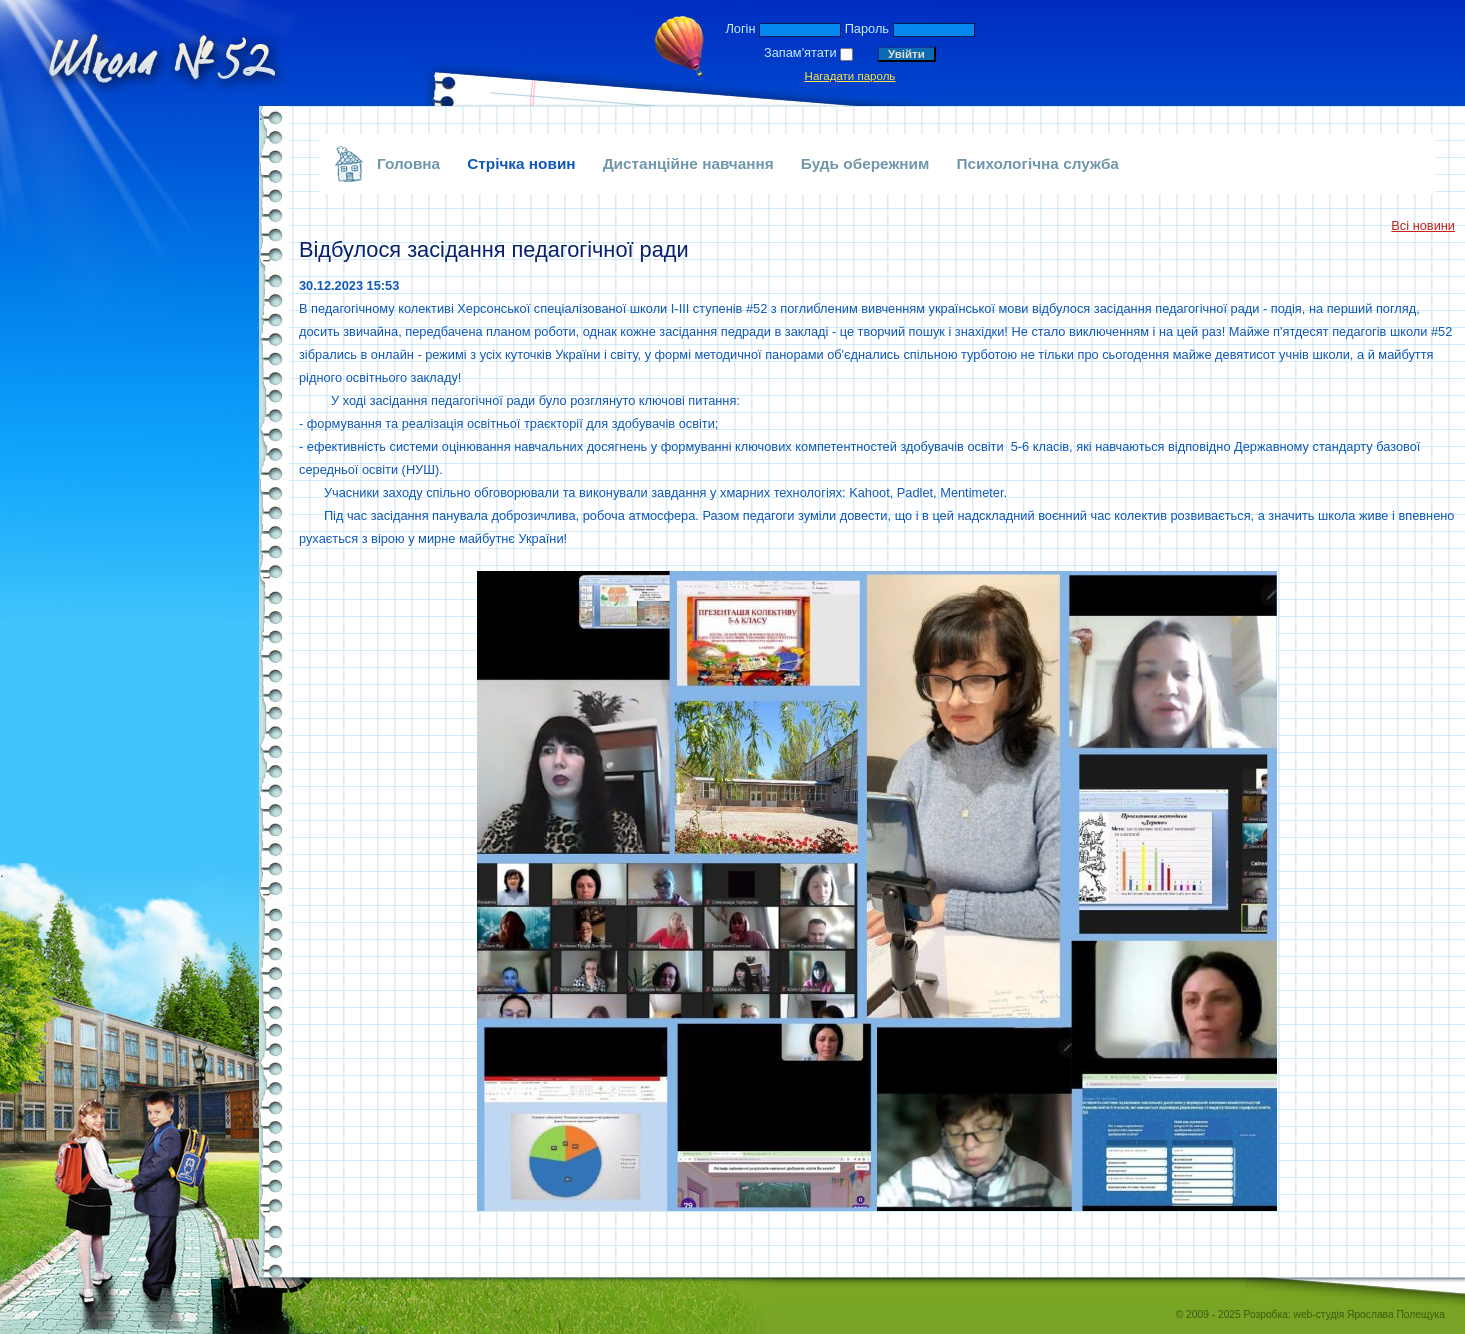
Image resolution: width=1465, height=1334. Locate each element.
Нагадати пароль (850, 76)
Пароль (867, 28)
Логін (740, 28)
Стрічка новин (521, 163)
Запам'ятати (800, 52)
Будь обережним (865, 163)
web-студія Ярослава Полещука (1369, 1314)
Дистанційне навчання (688, 163)
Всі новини (1423, 225)
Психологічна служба (1037, 163)
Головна (408, 163)
